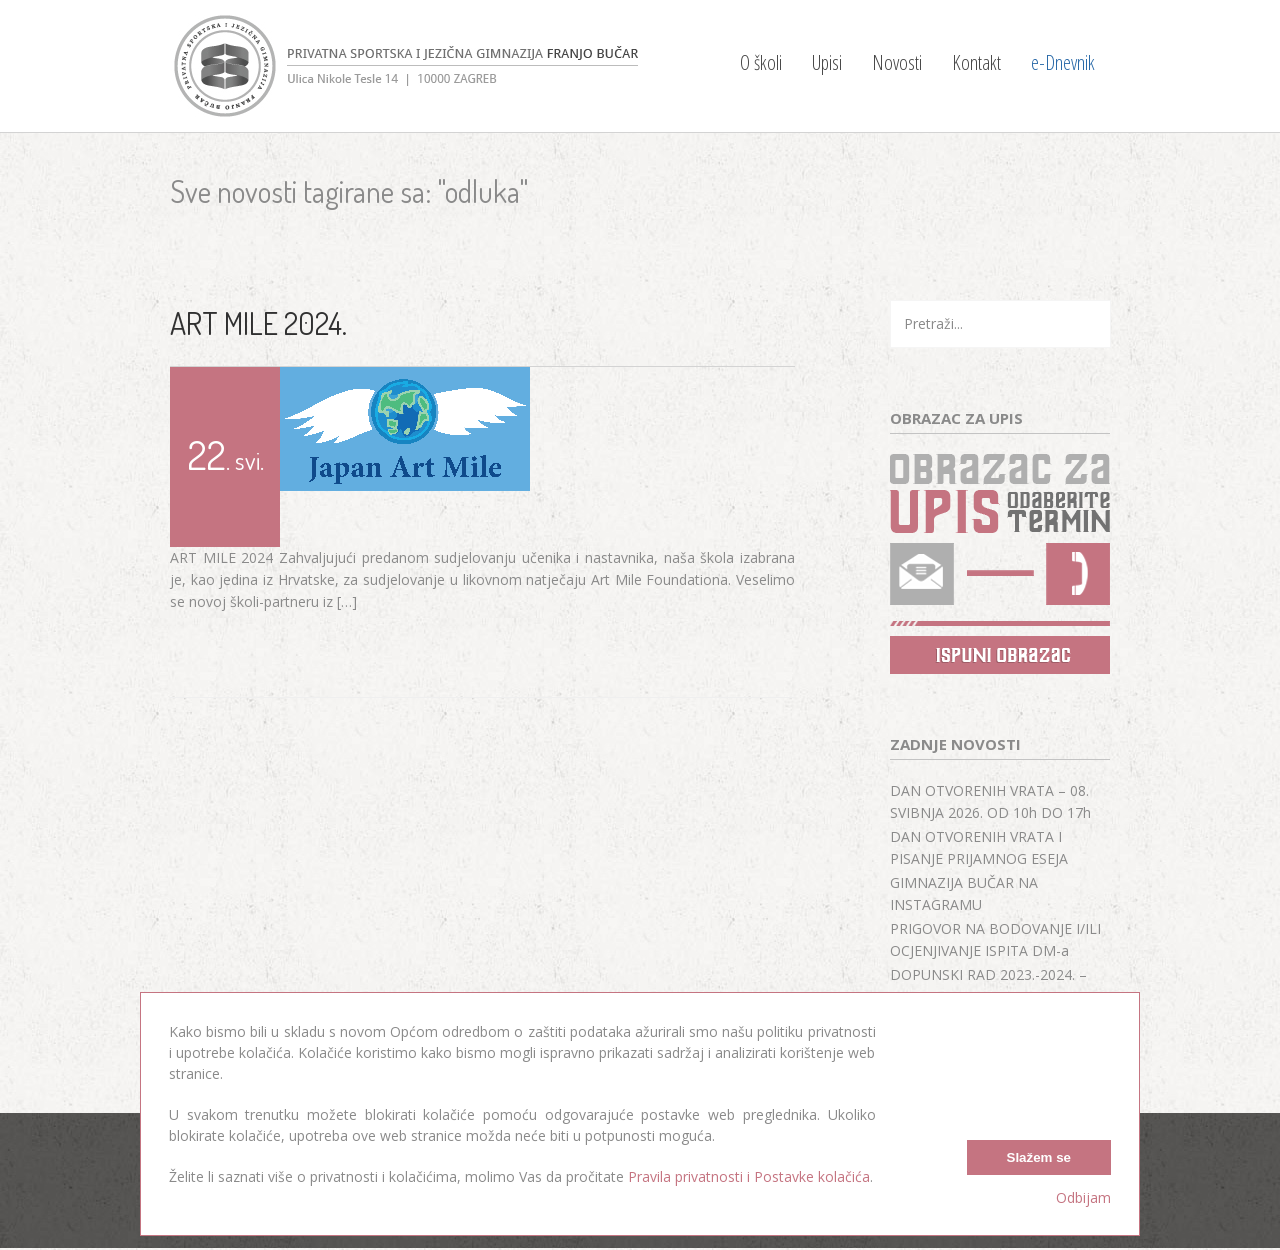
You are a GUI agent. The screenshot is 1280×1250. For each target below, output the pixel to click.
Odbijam (1083, 1197)
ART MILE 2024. (258, 323)
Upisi (827, 62)
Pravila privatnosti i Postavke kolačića (749, 1176)
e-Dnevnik (1063, 62)
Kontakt (976, 62)
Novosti (897, 62)
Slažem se (1039, 1157)
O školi (761, 62)
